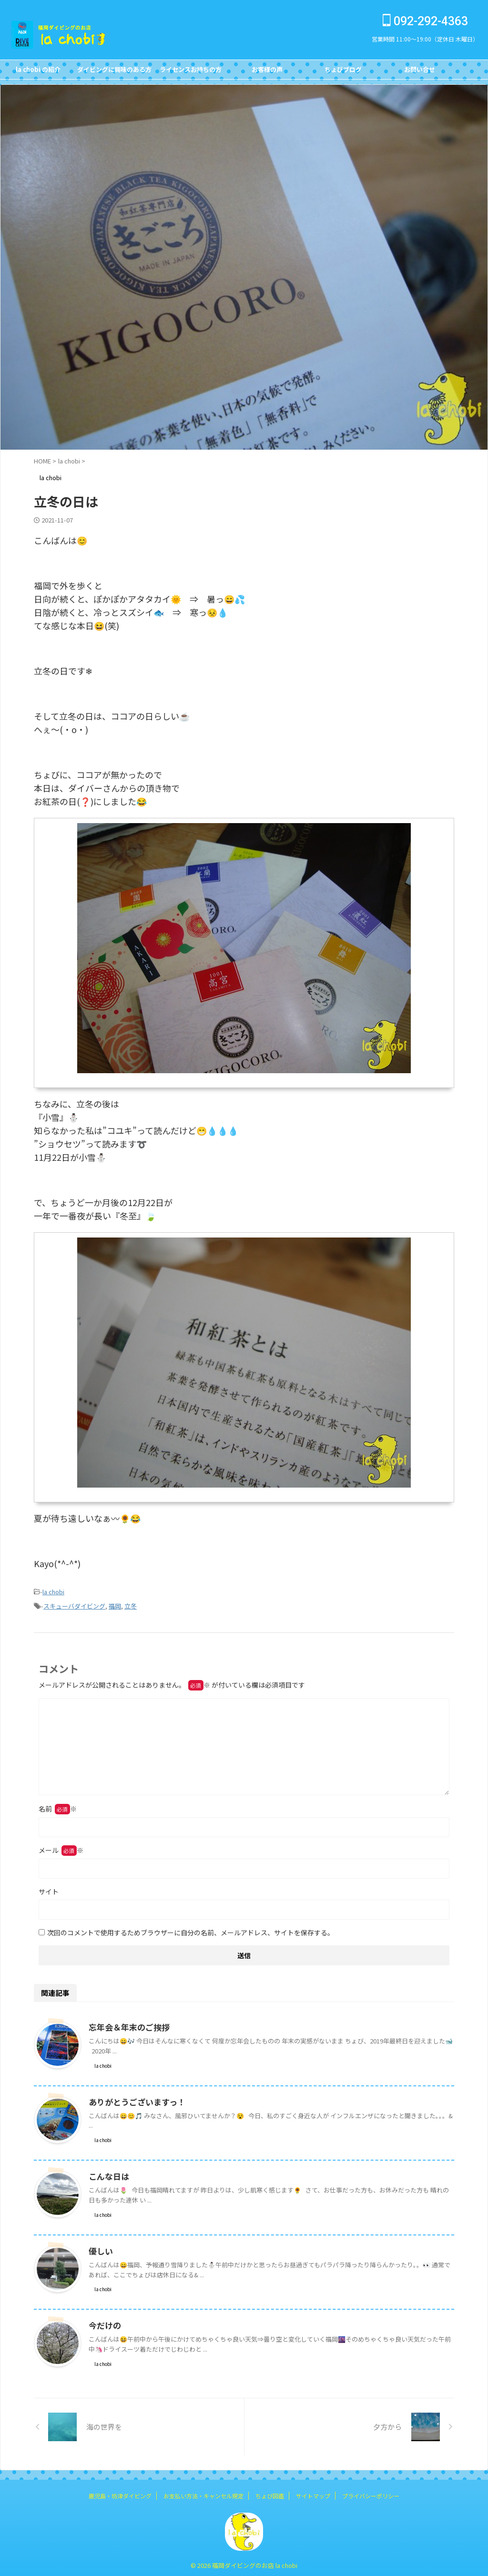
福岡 (115, 1604)
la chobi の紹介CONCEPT (38, 72)
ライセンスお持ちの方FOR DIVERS (191, 72)
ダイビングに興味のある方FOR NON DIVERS (114, 72)
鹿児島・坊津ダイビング (120, 2493)
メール (61, 1847)
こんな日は (108, 2173)
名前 (58, 1806)
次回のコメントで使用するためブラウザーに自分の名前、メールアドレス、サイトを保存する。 (190, 1929)
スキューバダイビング (74, 1604)
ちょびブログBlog (343, 72)
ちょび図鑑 (269, 2493)
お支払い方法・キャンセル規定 (203, 2493)
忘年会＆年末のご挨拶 (127, 2024)
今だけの (104, 2322)
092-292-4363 (425, 21)
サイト (49, 1888)
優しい (100, 2248)
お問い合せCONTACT (419, 72)
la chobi (53, 1591)
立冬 (130, 1604)
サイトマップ (313, 2493)
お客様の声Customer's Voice (267, 72)
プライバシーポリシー (370, 2493)
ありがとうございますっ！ (134, 2099)
